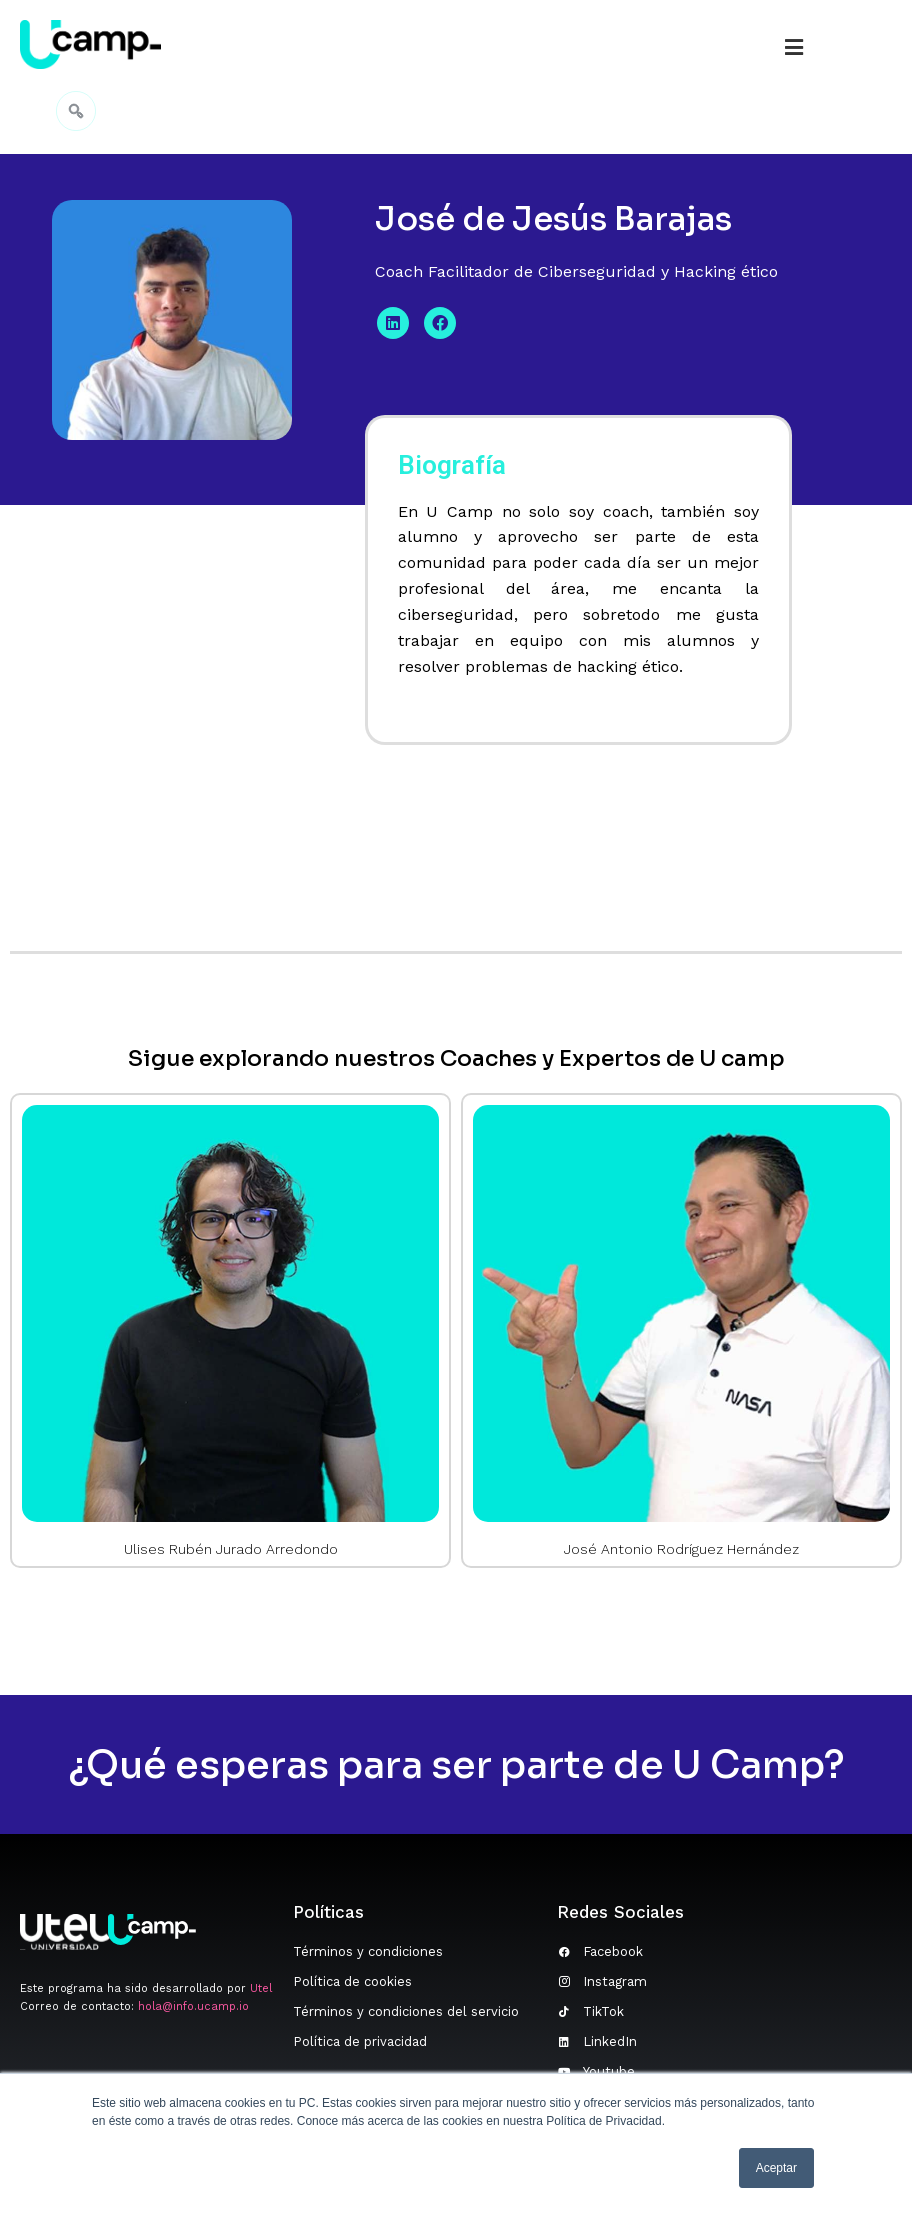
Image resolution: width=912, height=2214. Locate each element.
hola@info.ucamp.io (193, 2006)
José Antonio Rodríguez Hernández (681, 1549)
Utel (261, 1988)
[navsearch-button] (76, 109)
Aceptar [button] (776, 2168)
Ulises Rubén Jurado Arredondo (231, 1549)
